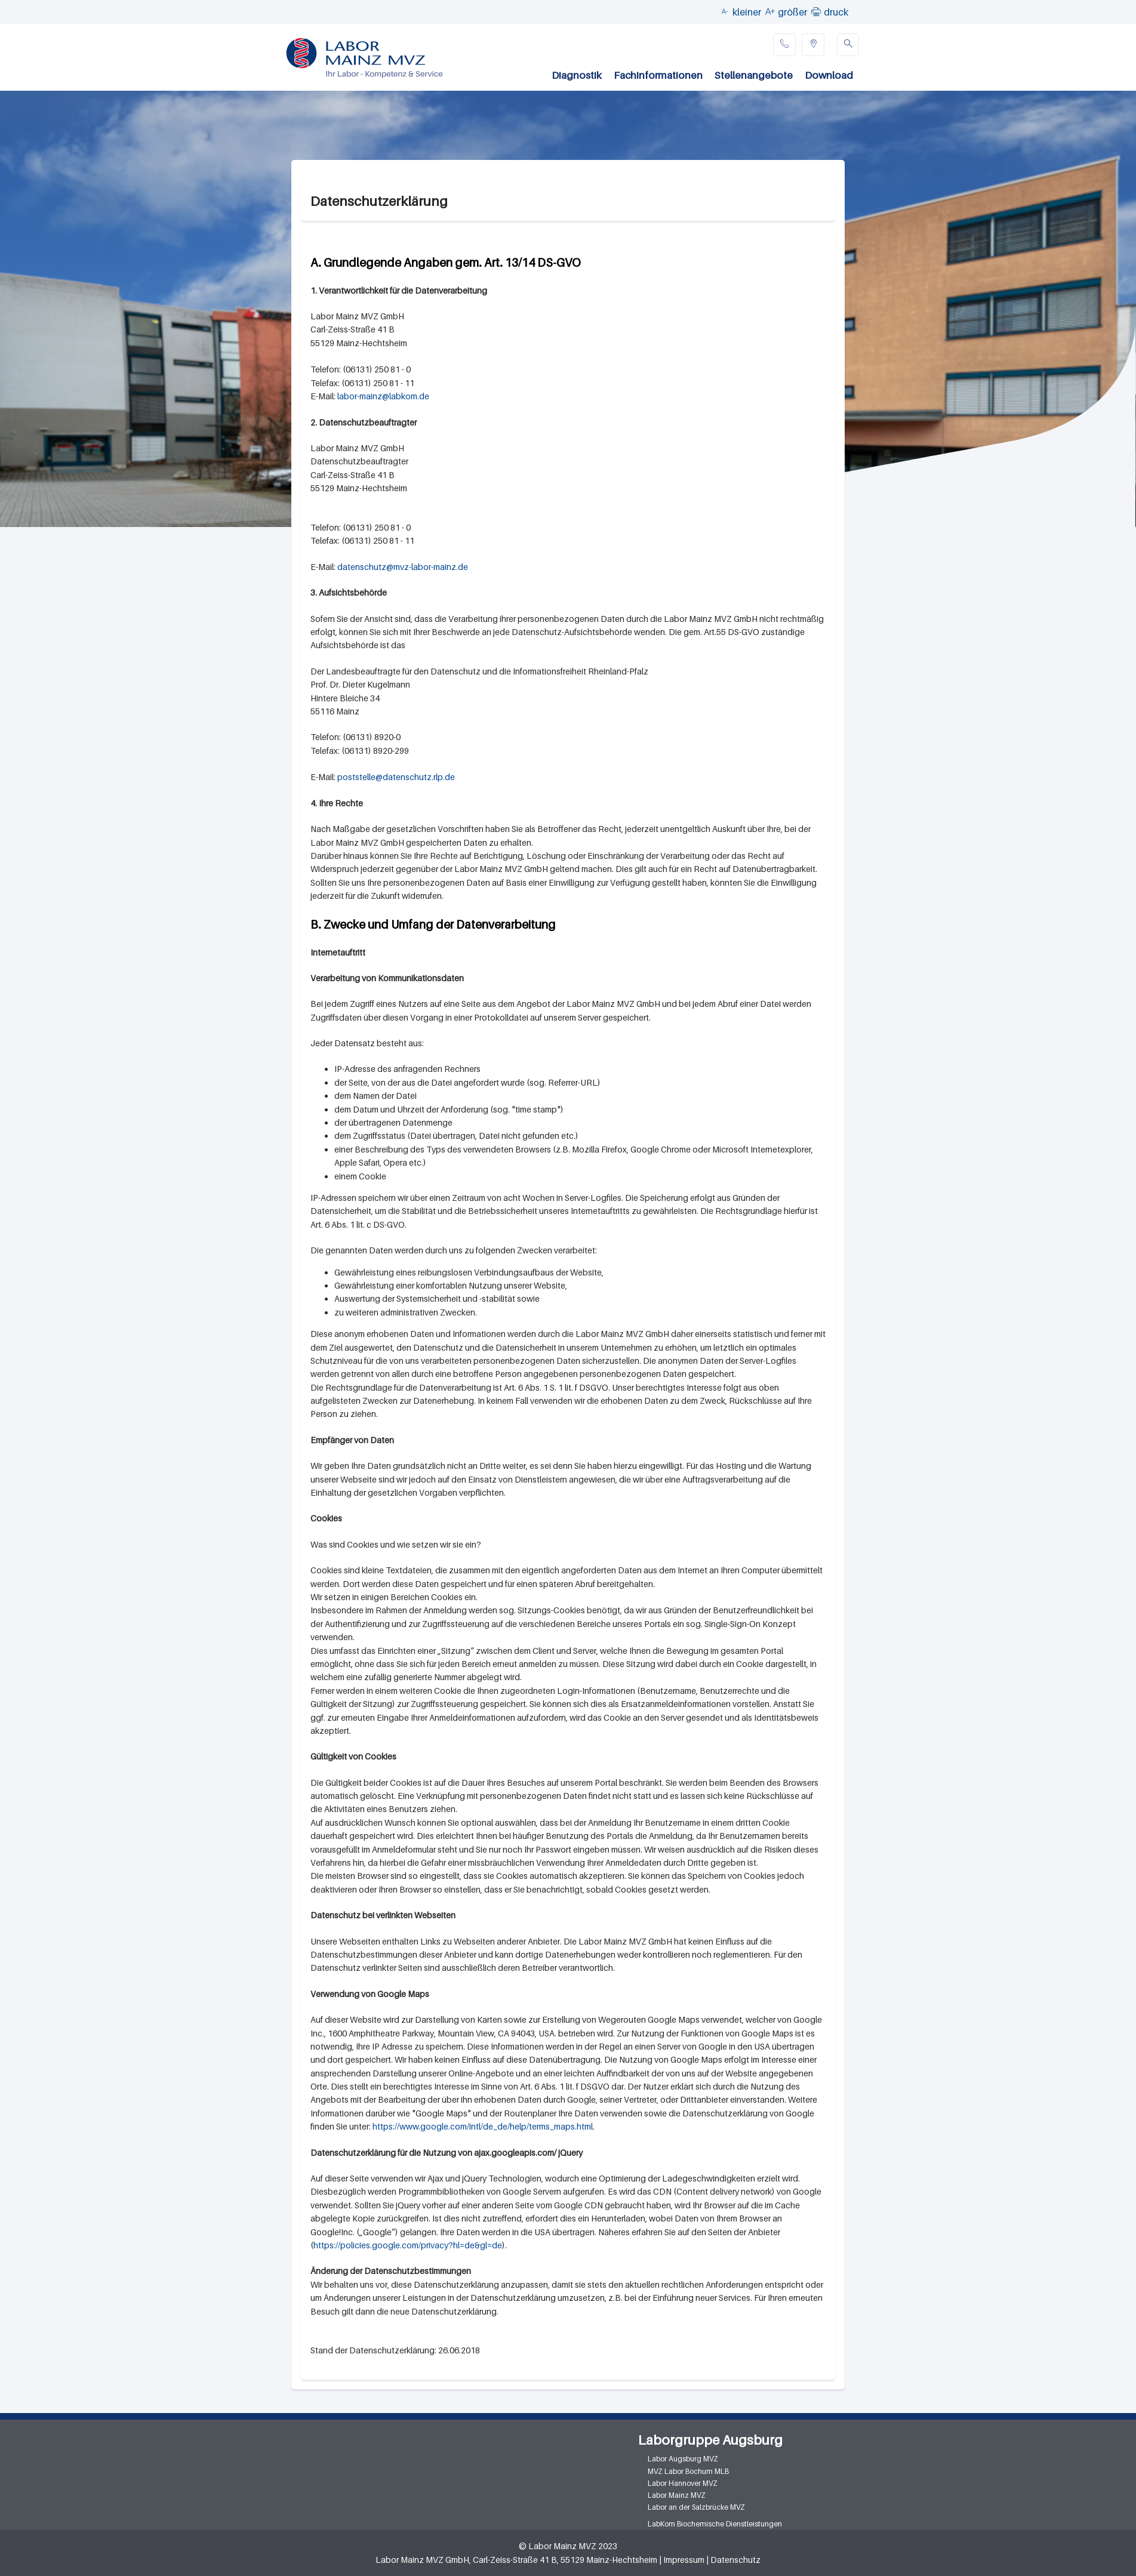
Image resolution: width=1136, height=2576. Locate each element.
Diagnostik (577, 75)
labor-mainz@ (363, 396)
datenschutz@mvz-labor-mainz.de (402, 567)
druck (836, 12)
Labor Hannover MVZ (683, 2483)
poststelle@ (360, 777)
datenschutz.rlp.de (419, 777)
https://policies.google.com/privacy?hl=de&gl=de (407, 2245)
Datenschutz (735, 2560)
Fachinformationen (658, 75)
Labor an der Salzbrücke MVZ (696, 2507)
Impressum (683, 2560)
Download (829, 75)
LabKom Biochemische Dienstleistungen (715, 2523)
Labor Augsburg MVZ (683, 2458)
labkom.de (409, 396)
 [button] (816, 11)
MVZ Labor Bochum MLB (688, 2471)
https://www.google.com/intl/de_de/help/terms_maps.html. (483, 2126)
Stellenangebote (754, 75)
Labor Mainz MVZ (677, 2495)
